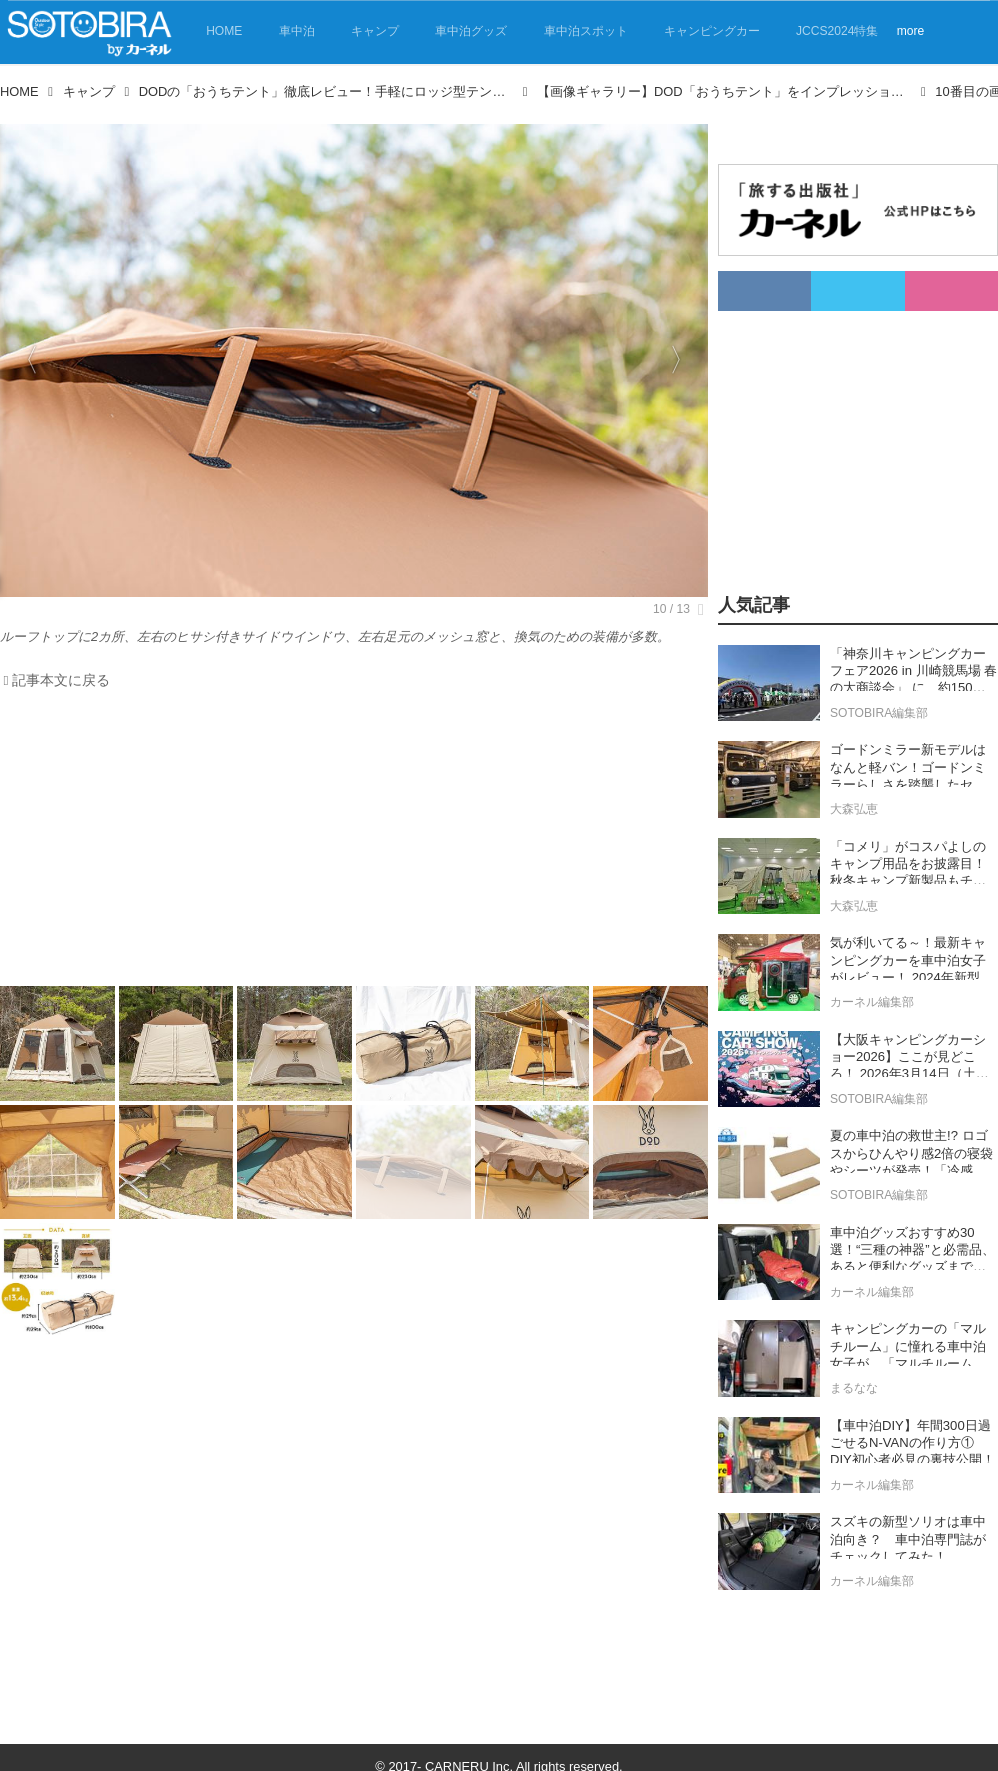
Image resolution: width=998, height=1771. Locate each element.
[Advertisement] (354, 843)
